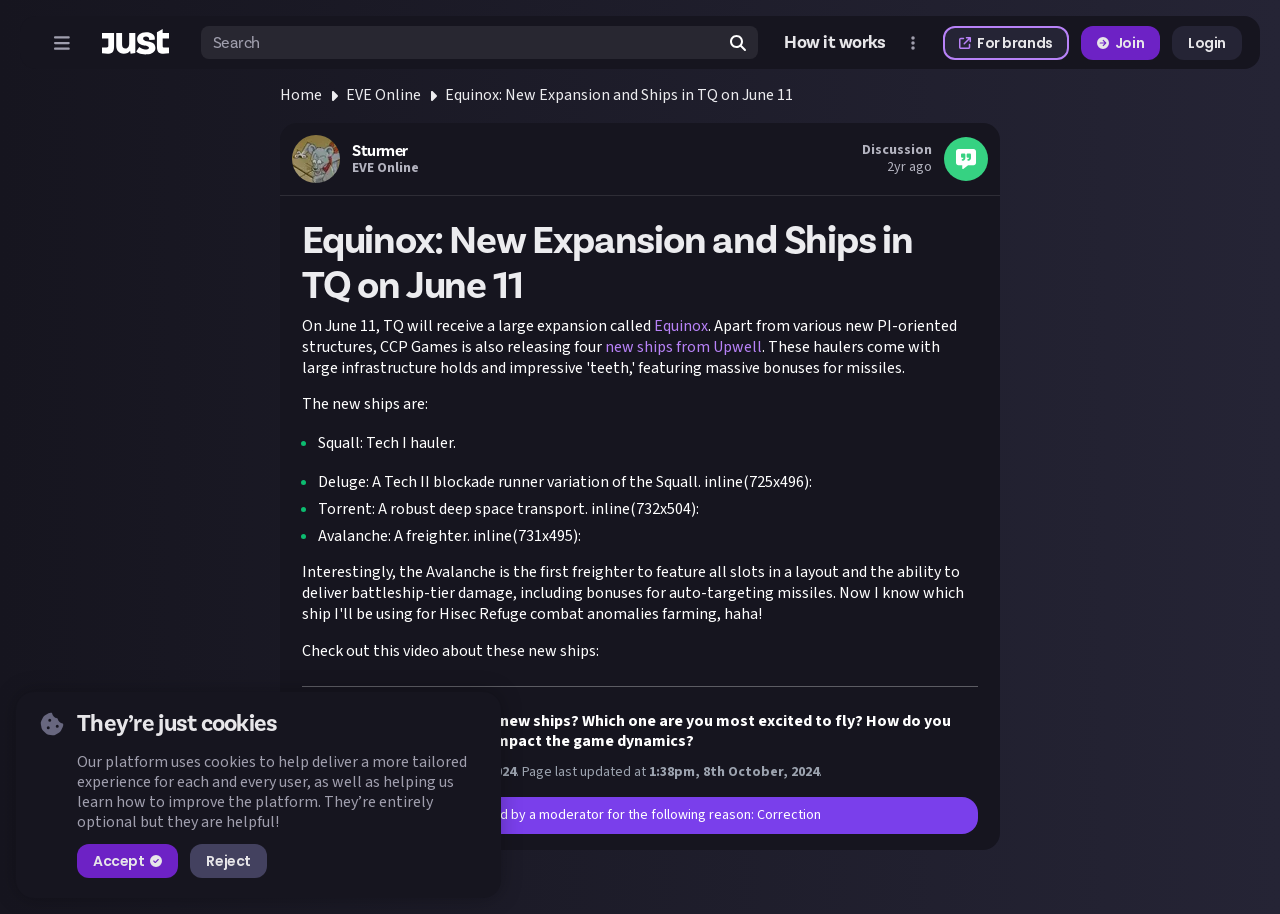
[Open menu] (62, 43)
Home (301, 95)
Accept (127, 861)
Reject (228, 861)
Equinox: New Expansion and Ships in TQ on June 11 (619, 95)
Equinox (681, 326)
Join (1120, 43)
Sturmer (380, 151)
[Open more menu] (913, 43)
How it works (835, 43)
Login (1207, 43)
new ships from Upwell (683, 347)
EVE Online (383, 95)
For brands (1006, 43)
